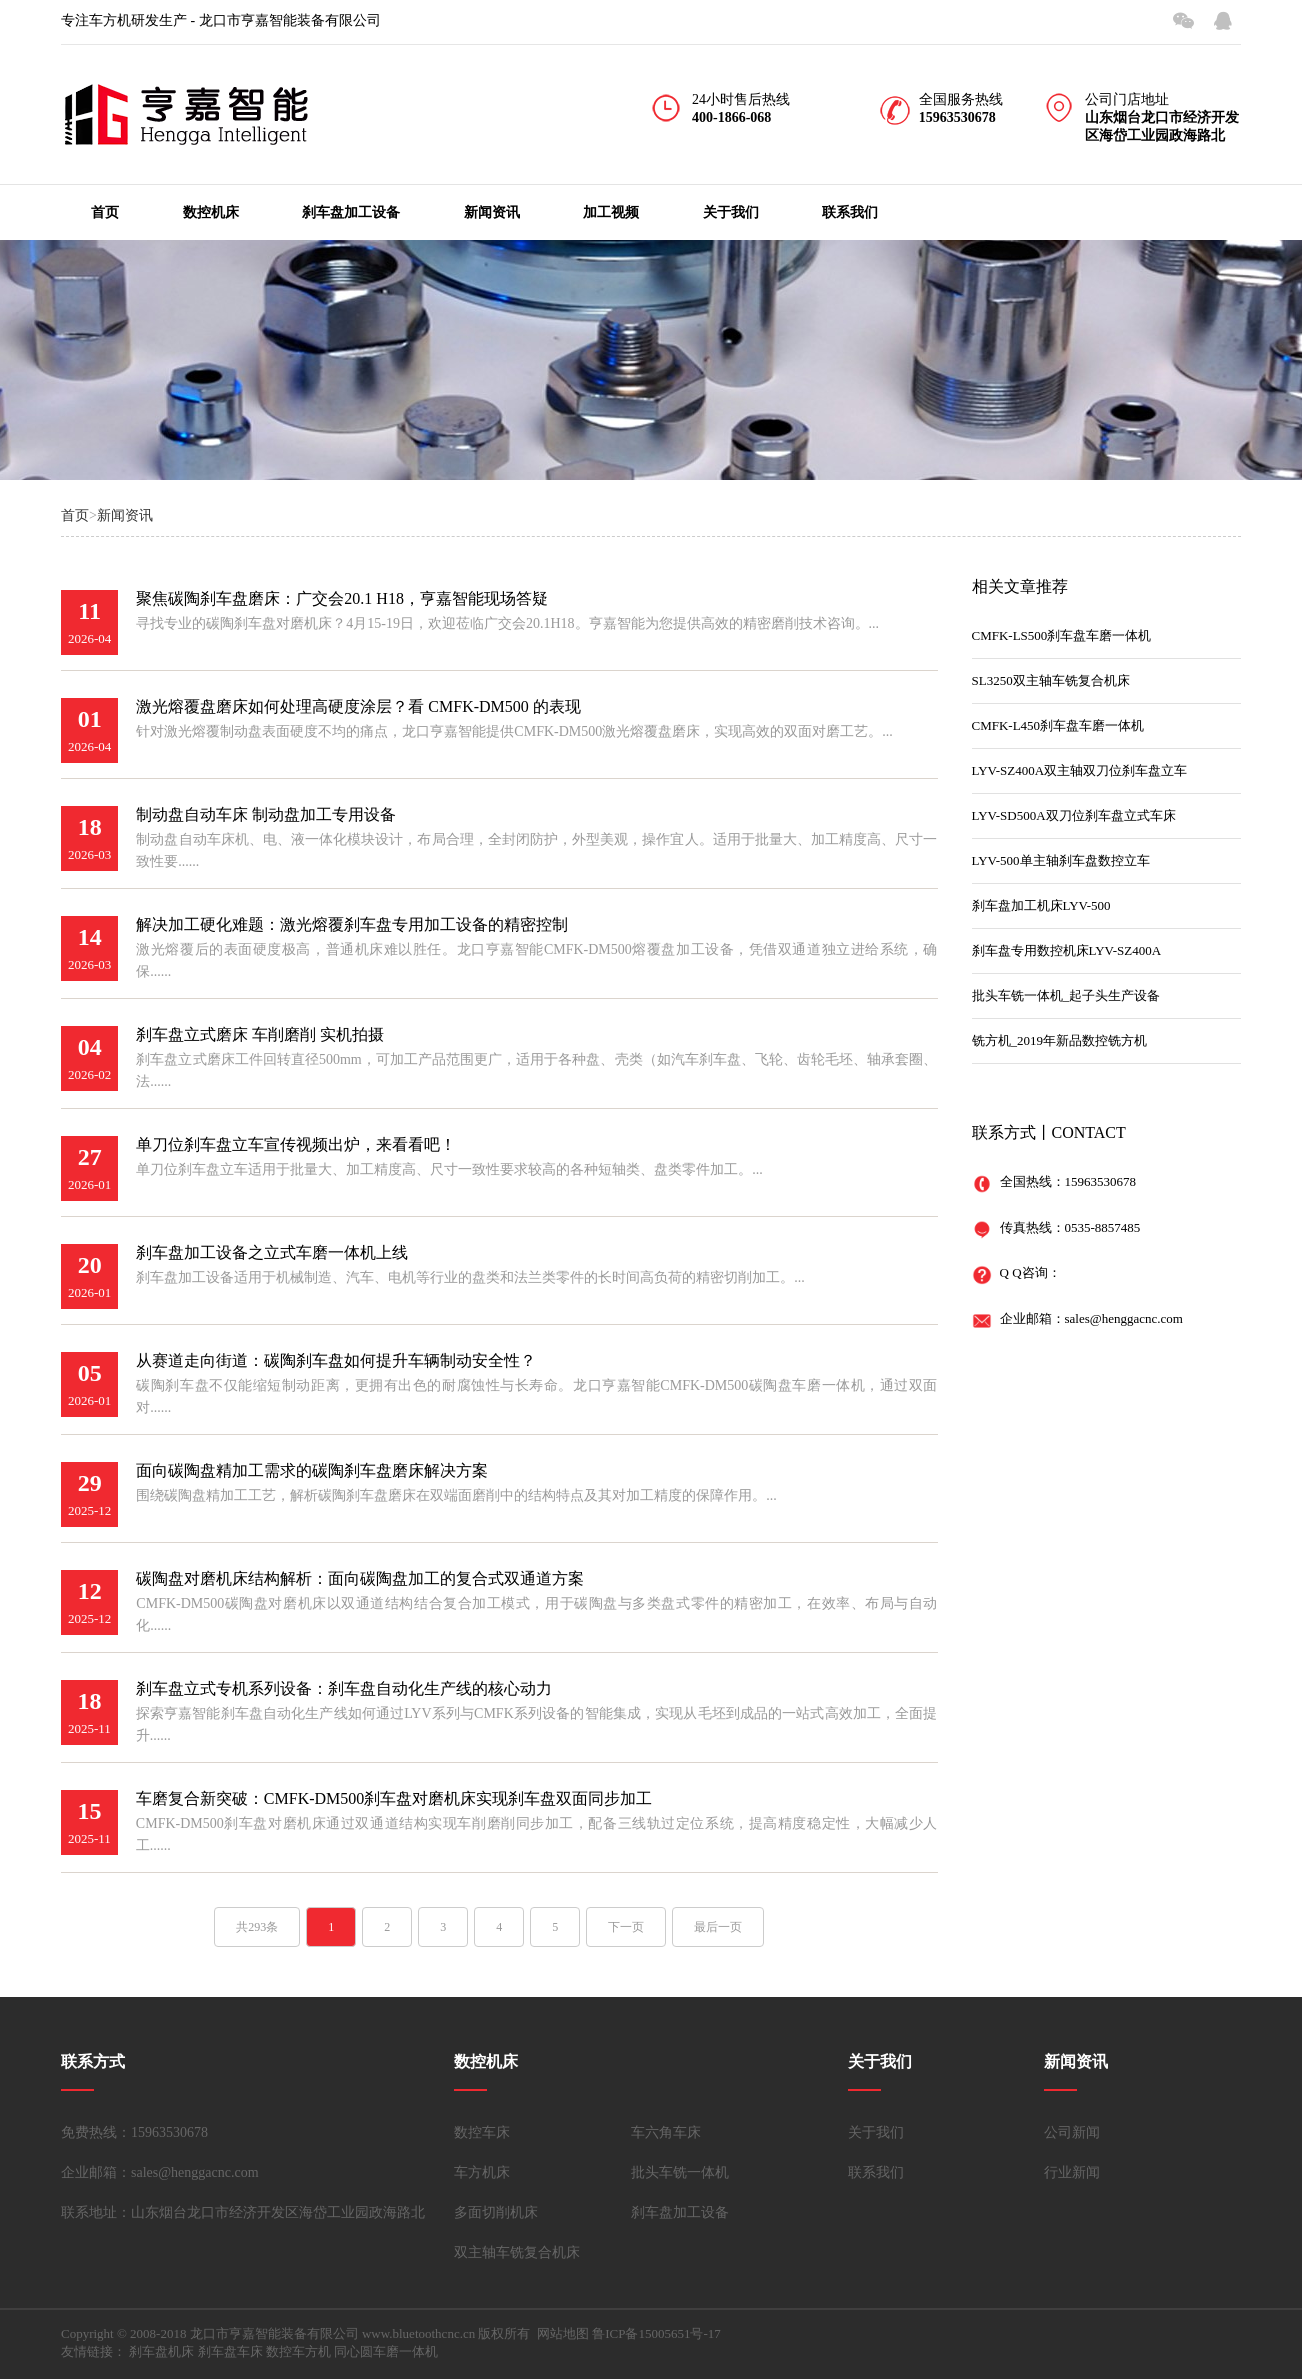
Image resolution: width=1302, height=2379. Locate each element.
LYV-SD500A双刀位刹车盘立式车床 (1074, 815)
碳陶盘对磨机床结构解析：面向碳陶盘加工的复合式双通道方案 (360, 1578)
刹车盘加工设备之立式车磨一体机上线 (272, 1252)
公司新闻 (1072, 2132)
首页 (105, 212)
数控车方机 (298, 2351)
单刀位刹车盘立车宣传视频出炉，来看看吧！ (296, 1144)
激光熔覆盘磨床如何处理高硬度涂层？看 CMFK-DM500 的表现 (358, 706)
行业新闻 (1072, 2172)
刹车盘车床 (230, 2351)
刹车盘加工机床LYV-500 (1041, 905)
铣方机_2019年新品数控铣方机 (1060, 1040)
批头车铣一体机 (680, 2172)
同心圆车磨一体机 (386, 2351)
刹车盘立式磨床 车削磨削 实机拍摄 (260, 1034)
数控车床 (482, 2132)
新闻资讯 (492, 212)
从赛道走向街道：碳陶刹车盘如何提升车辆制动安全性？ (336, 1360)
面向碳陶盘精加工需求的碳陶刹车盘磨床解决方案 (312, 1470)
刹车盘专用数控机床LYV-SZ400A (1067, 950)
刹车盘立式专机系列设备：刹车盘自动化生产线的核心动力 (344, 1688)
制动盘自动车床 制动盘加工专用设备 (266, 814)
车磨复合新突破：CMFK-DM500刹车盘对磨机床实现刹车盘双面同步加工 (394, 1798)
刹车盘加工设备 (351, 212)
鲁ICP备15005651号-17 (656, 2333)
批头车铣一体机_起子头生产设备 (1066, 995)
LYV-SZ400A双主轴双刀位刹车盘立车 (1080, 770)
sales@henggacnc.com (1124, 1318)
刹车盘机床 (161, 2351)
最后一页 (718, 1927)
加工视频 (611, 212)
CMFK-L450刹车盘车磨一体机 (1058, 725)
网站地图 (563, 2333)
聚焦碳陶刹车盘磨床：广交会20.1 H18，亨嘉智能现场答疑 (342, 598)
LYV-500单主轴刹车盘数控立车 (1061, 860)
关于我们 (731, 212)
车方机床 (482, 2172)
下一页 (626, 1927)
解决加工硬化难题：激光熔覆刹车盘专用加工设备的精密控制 (352, 924)
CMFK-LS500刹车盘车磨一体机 (1062, 635)
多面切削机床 (496, 2212)
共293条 (257, 1927)
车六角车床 (666, 2132)
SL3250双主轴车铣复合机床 (1051, 680)
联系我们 (850, 212)
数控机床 (211, 212)
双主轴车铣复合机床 (517, 2252)
